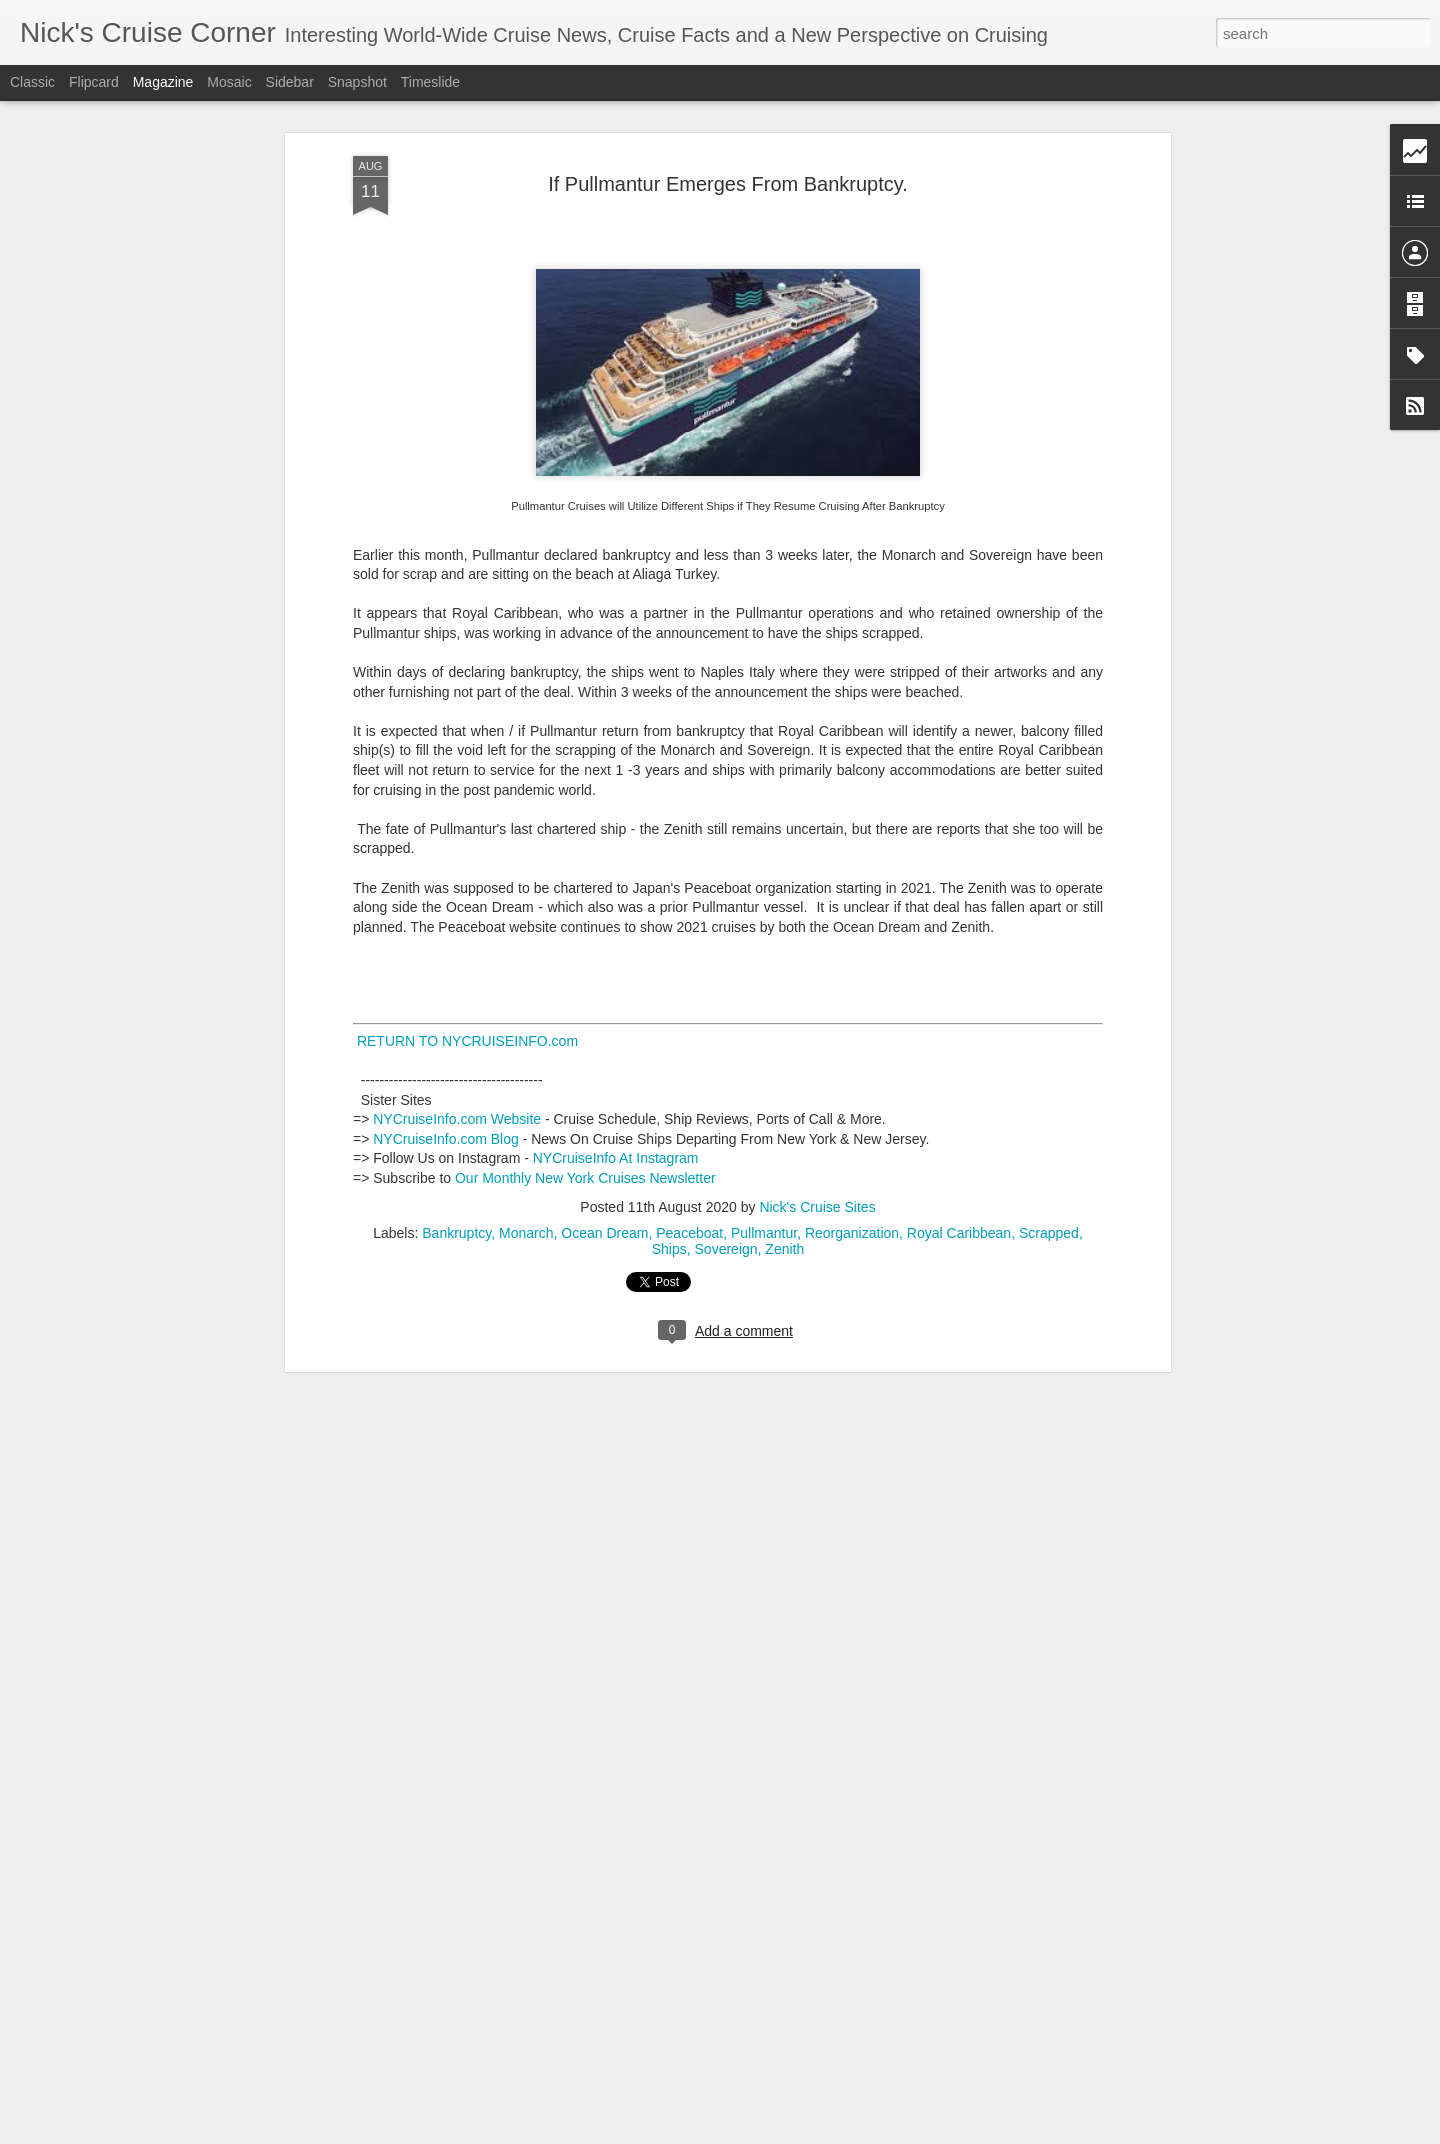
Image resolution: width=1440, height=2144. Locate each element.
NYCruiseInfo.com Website (457, 1038)
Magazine (163, 82)
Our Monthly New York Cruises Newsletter (585, 1097)
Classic (32, 82)
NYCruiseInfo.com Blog (446, 1058)
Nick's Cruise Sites (817, 1126)
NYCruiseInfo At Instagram (616, 1077)
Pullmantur (764, 1152)
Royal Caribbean (959, 1152)
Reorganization (852, 1152)
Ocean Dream (604, 1152)
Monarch (526, 1152)
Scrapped (1049, 1152)
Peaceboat (689, 1152)
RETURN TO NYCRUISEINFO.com (465, 960)
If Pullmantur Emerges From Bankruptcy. (728, 103)
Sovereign (726, 1168)
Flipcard (94, 82)
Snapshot (357, 82)
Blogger (782, 2133)
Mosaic (229, 82)
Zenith (784, 1168)
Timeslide (430, 82)
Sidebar (290, 82)
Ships (669, 1168)
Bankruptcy (456, 1152)
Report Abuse (841, 2133)
